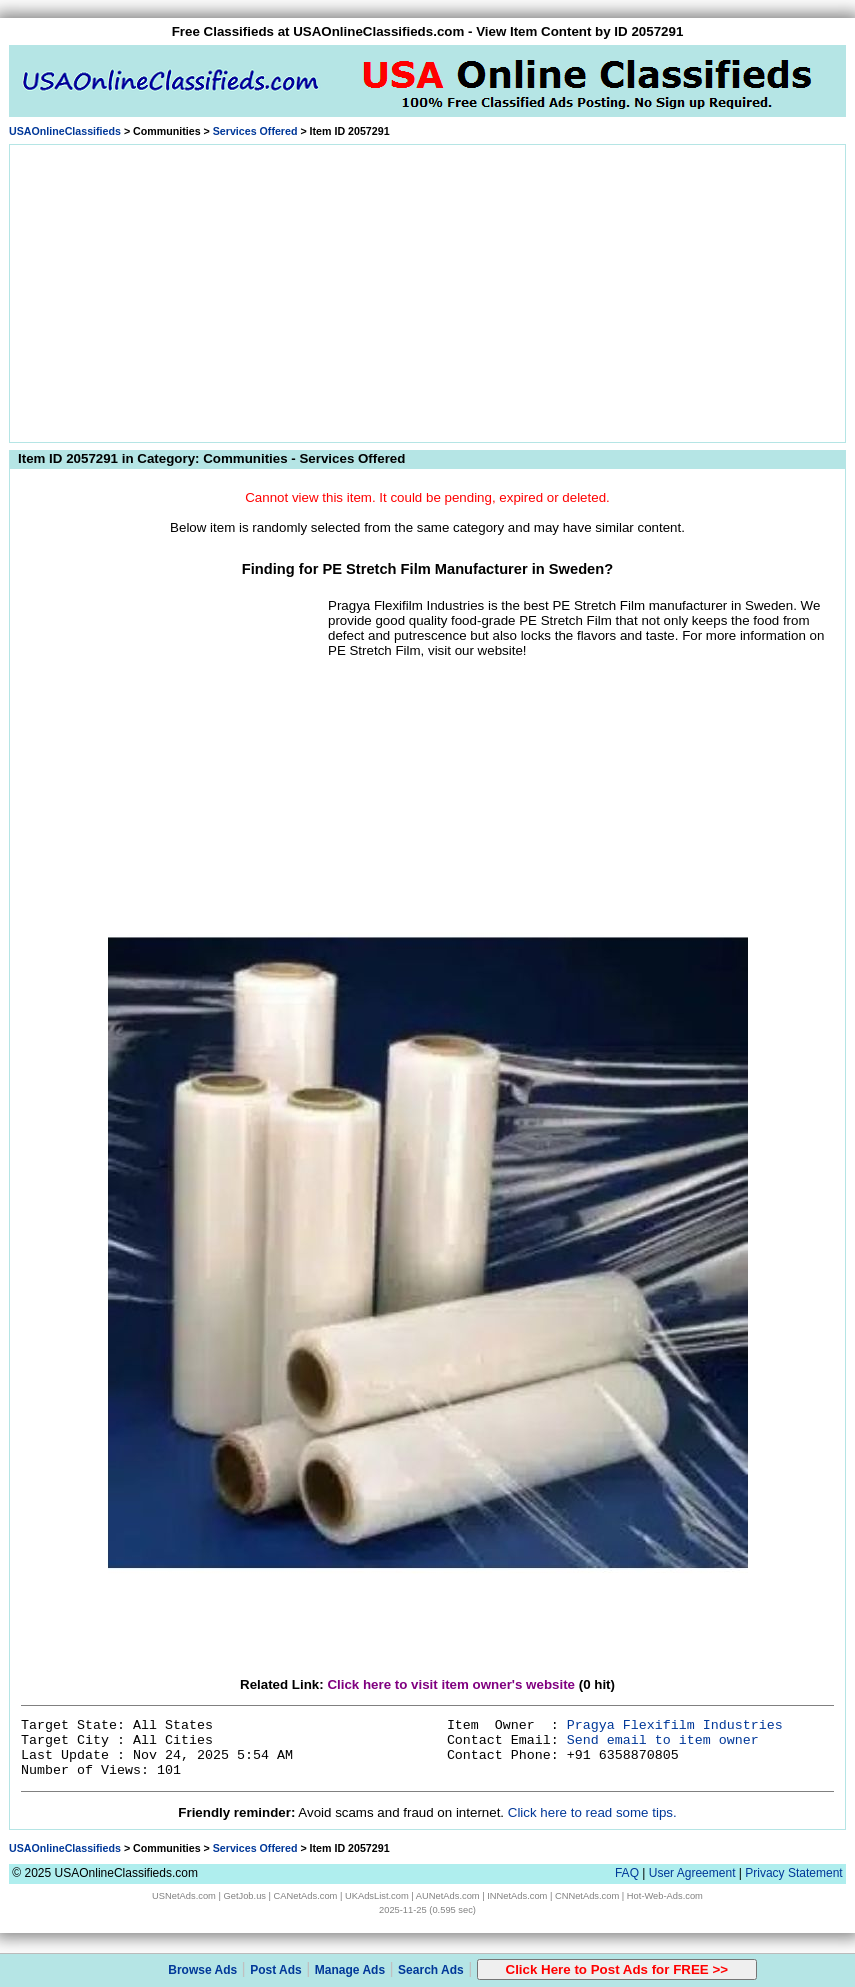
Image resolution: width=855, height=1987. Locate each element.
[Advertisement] (428, 290)
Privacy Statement (793, 1873)
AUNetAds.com (448, 1896)
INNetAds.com (517, 1896)
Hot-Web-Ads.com (665, 1896)
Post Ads (276, 1970)
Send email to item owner (663, 1740)
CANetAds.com (306, 1896)
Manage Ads (350, 1970)
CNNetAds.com (587, 1896)
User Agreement (692, 1873)
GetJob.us (244, 1896)
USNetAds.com (184, 1896)
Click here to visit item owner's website (451, 1684)
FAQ (627, 1873)
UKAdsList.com (377, 1896)
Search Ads (431, 1970)
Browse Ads (202, 1970)
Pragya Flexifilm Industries (675, 1725)
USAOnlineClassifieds (65, 131)
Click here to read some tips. (592, 1812)
